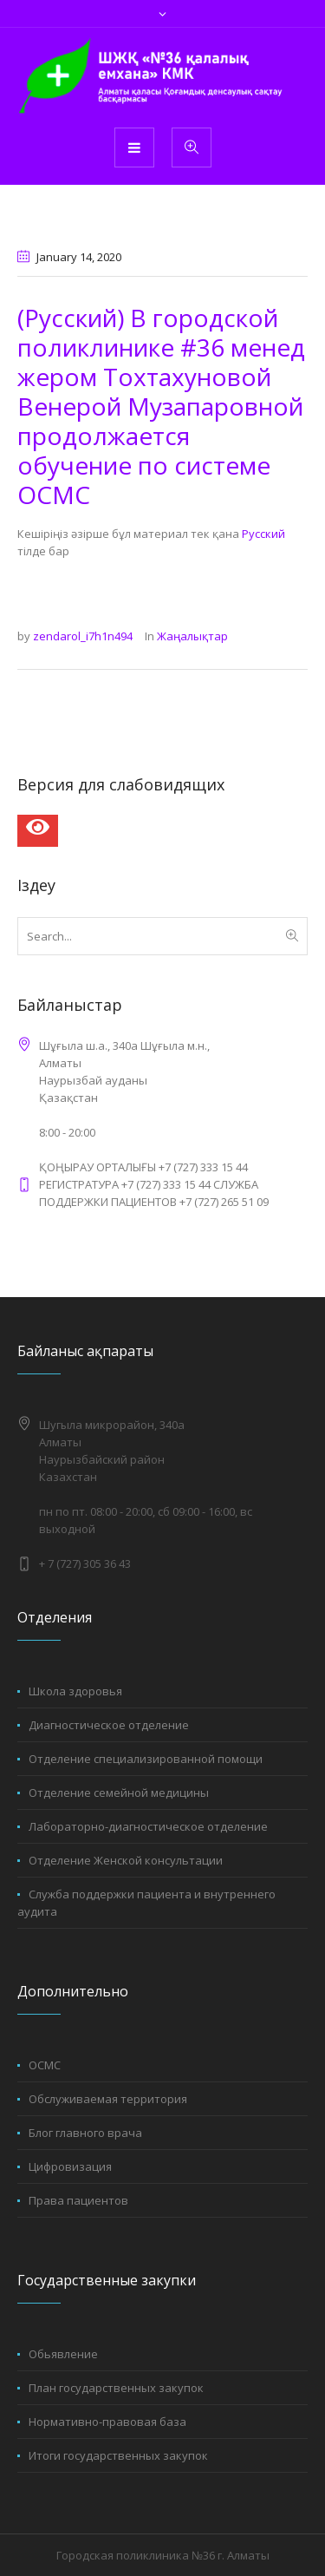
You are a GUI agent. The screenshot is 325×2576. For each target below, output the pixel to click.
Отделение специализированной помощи (146, 1758)
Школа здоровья (75, 1691)
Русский (263, 533)
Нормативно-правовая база (107, 2421)
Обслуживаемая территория (108, 2099)
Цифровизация (70, 2166)
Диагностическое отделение (109, 1725)
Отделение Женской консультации (126, 1860)
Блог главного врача (85, 2132)
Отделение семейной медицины (119, 1792)
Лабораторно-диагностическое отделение (148, 1826)
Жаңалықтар (192, 636)
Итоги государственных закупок (118, 2455)
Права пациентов (78, 2200)
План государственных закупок (116, 2388)
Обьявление (63, 2354)
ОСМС (45, 2065)
